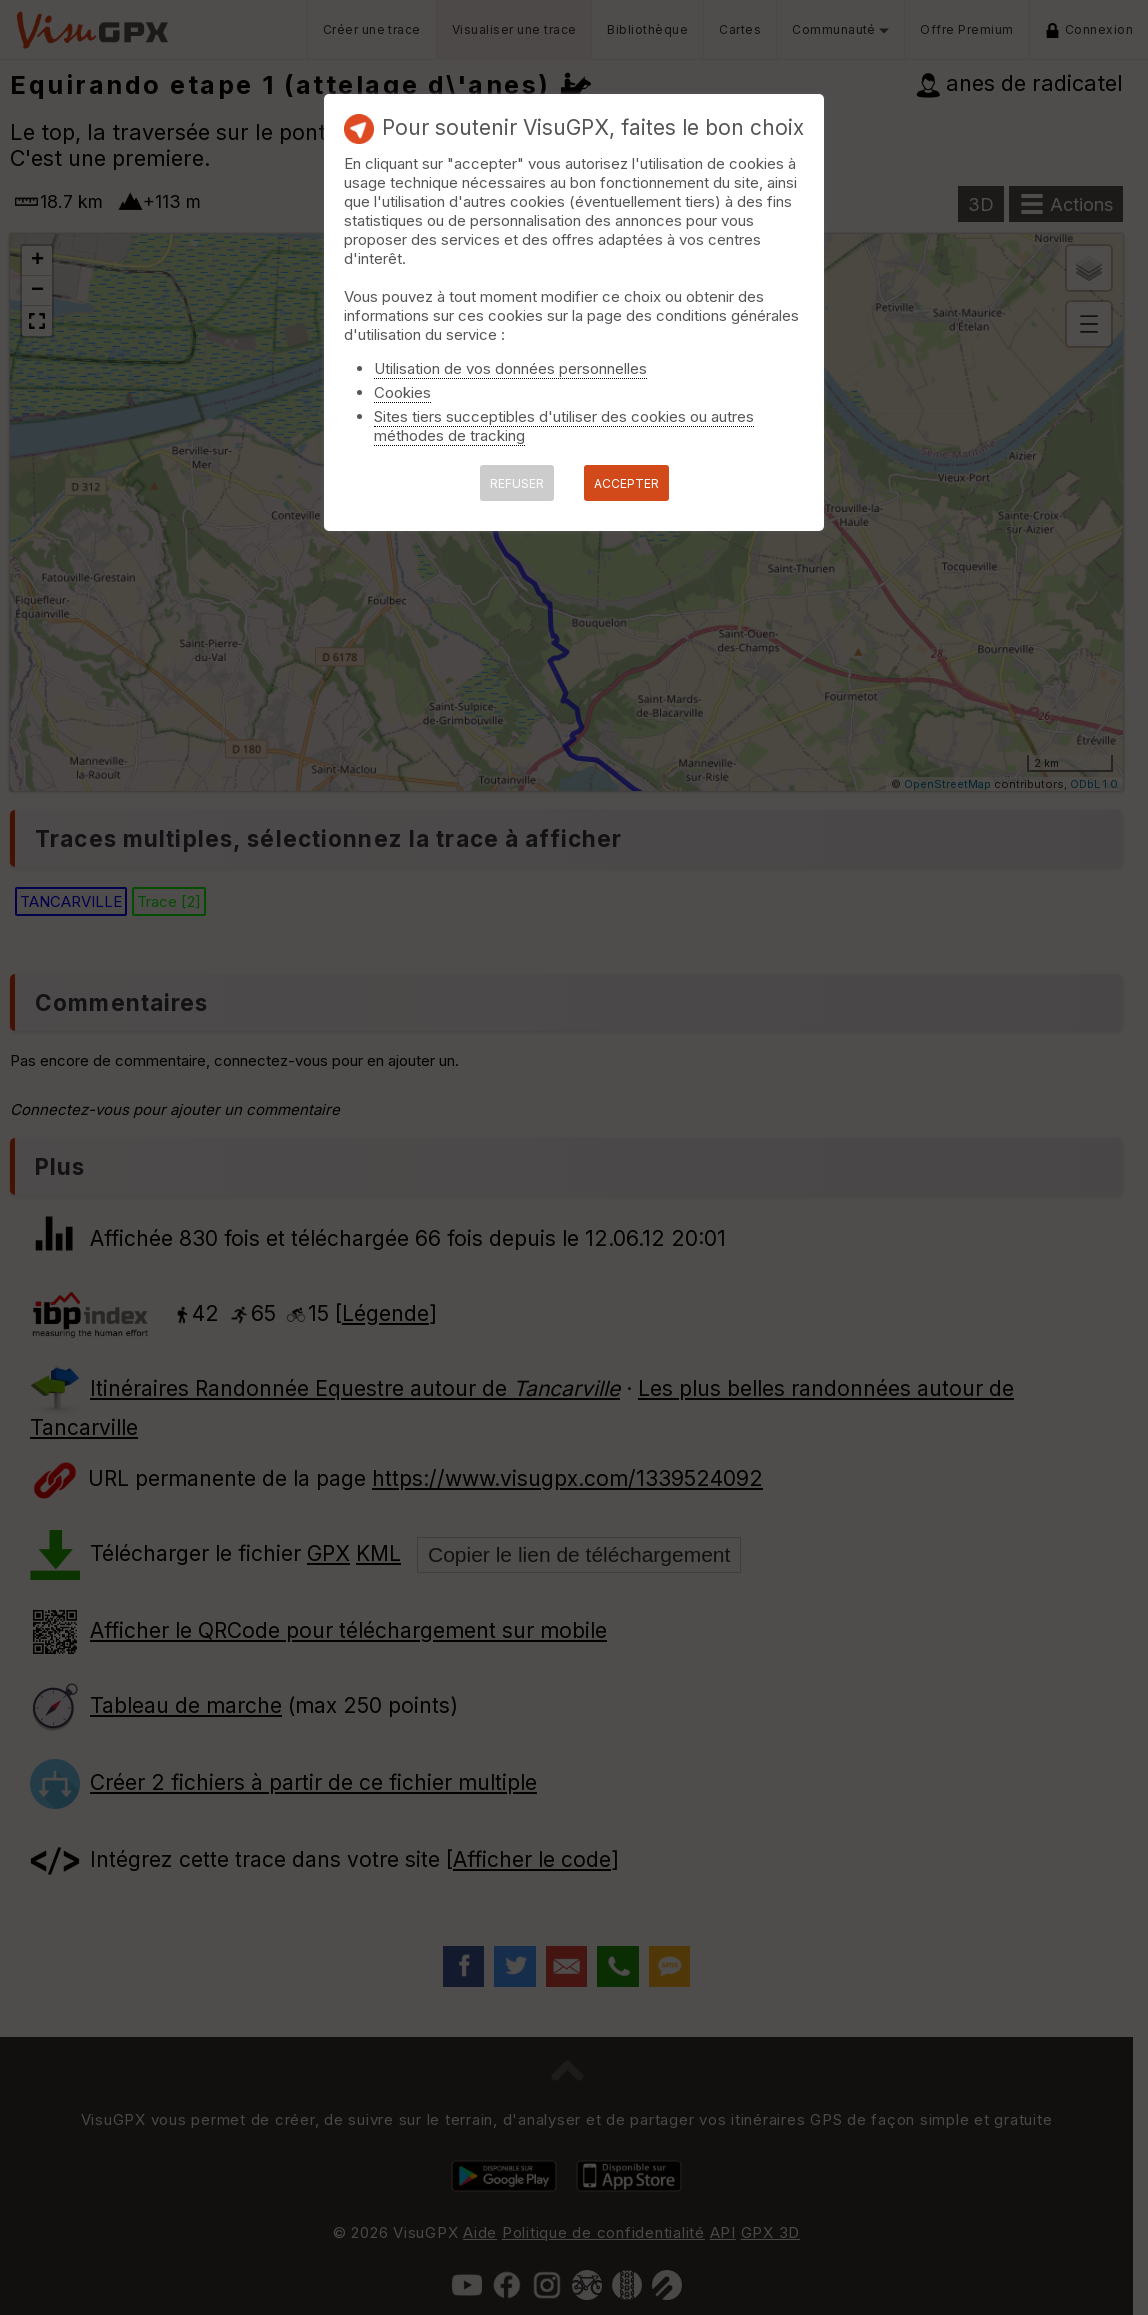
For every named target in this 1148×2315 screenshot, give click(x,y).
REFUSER (517, 483)
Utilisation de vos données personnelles (510, 368)
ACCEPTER (626, 483)
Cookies (402, 392)
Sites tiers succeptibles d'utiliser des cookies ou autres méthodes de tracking (564, 426)
